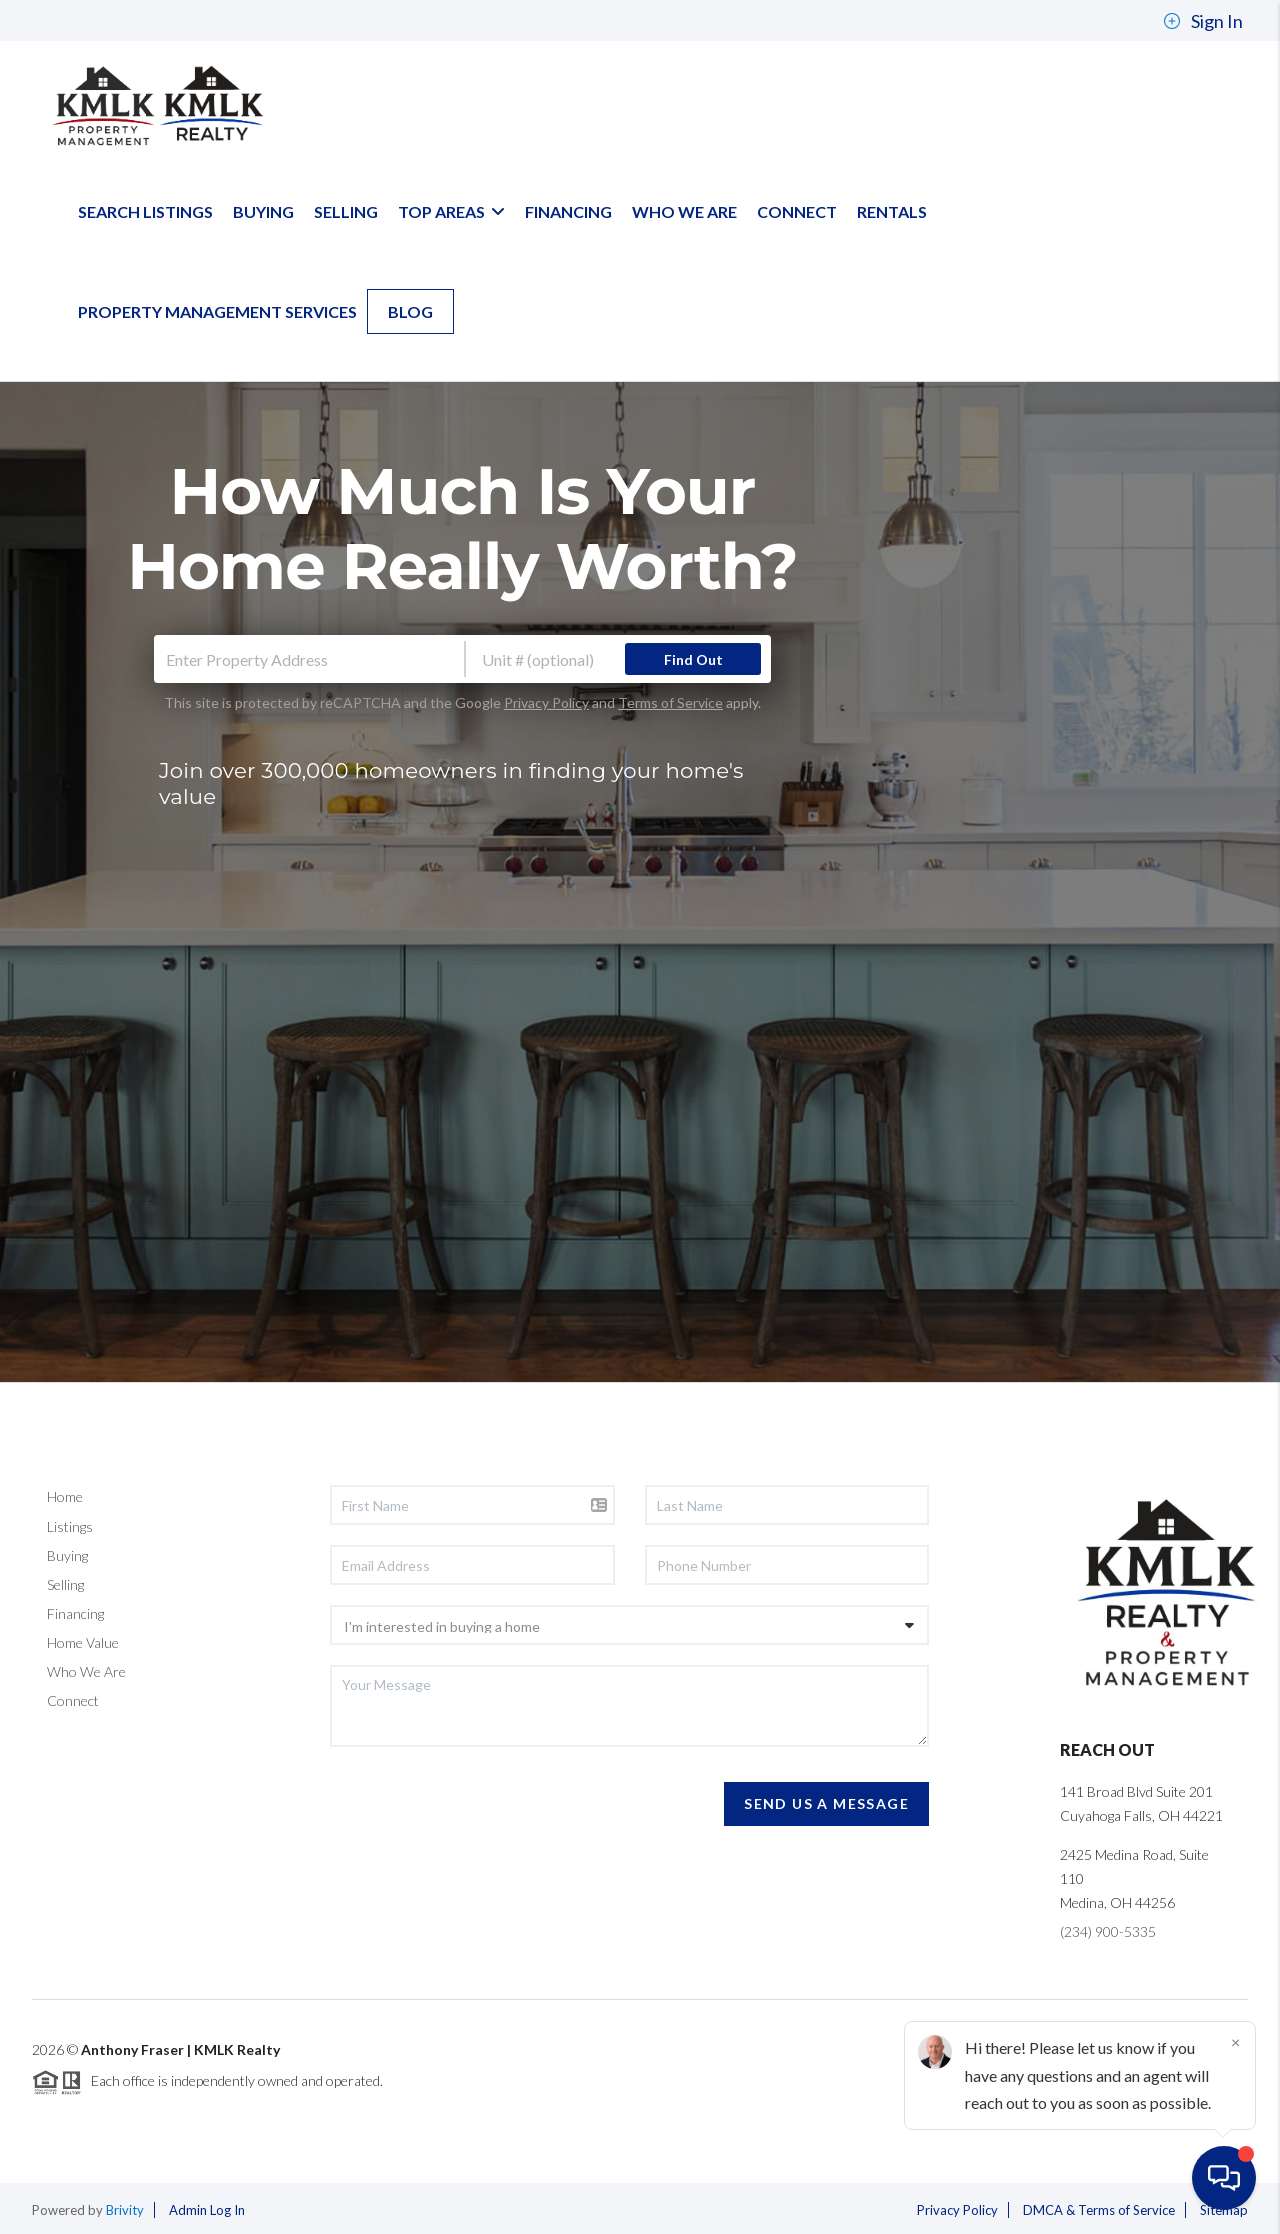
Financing (75, 1613)
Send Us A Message (826, 1803)
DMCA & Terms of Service (1099, 2210)
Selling (65, 1584)
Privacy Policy (546, 702)
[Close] (1235, 2042)
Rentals (892, 211)
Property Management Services (217, 311)
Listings (70, 1526)
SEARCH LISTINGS (145, 211)
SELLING (346, 211)
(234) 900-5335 (1108, 1931)
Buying (67, 1555)
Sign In (1203, 21)
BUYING (263, 211)
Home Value (83, 1642)
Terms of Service (670, 702)
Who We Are (86, 1671)
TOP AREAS (451, 211)
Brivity (125, 2210)
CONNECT (797, 211)
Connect (73, 1700)
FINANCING (568, 211)
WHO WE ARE (684, 211)
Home (65, 1496)
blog (410, 311)
